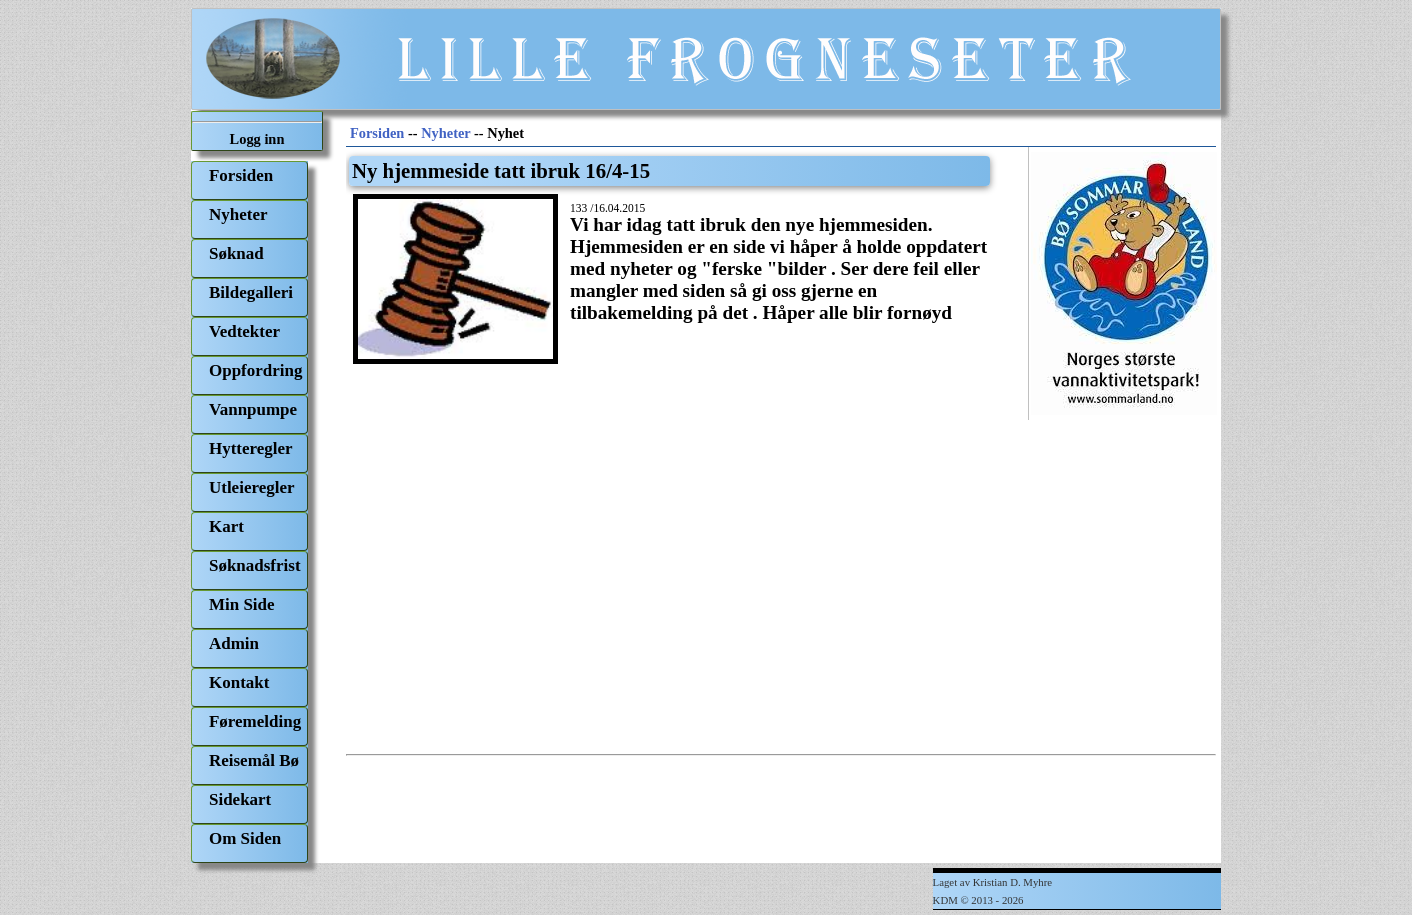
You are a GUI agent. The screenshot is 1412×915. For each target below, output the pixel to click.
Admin (234, 643)
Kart (226, 526)
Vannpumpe (253, 409)
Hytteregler (251, 448)
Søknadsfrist (255, 565)
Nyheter (238, 214)
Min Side (242, 604)
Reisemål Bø (254, 760)
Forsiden (241, 175)
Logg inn (257, 139)
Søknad (236, 253)
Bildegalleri (251, 292)
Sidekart (240, 799)
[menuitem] (249, 180)
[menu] (249, 512)
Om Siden (245, 838)
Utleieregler (252, 487)
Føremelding (255, 721)
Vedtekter (244, 331)
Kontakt (239, 682)
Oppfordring (255, 370)
